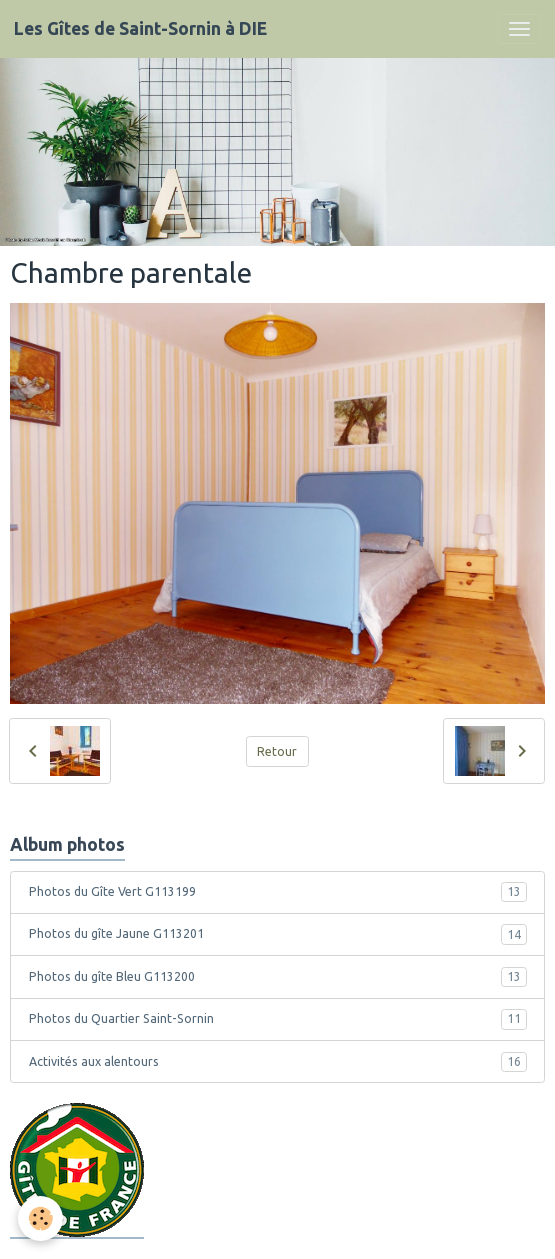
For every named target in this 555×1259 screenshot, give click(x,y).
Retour (277, 751)
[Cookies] (40, 1218)
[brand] (140, 29)
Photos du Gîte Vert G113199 (278, 892)
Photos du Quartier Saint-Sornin (278, 1019)
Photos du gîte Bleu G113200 (278, 977)
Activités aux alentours (278, 1062)
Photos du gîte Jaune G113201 (278, 934)
